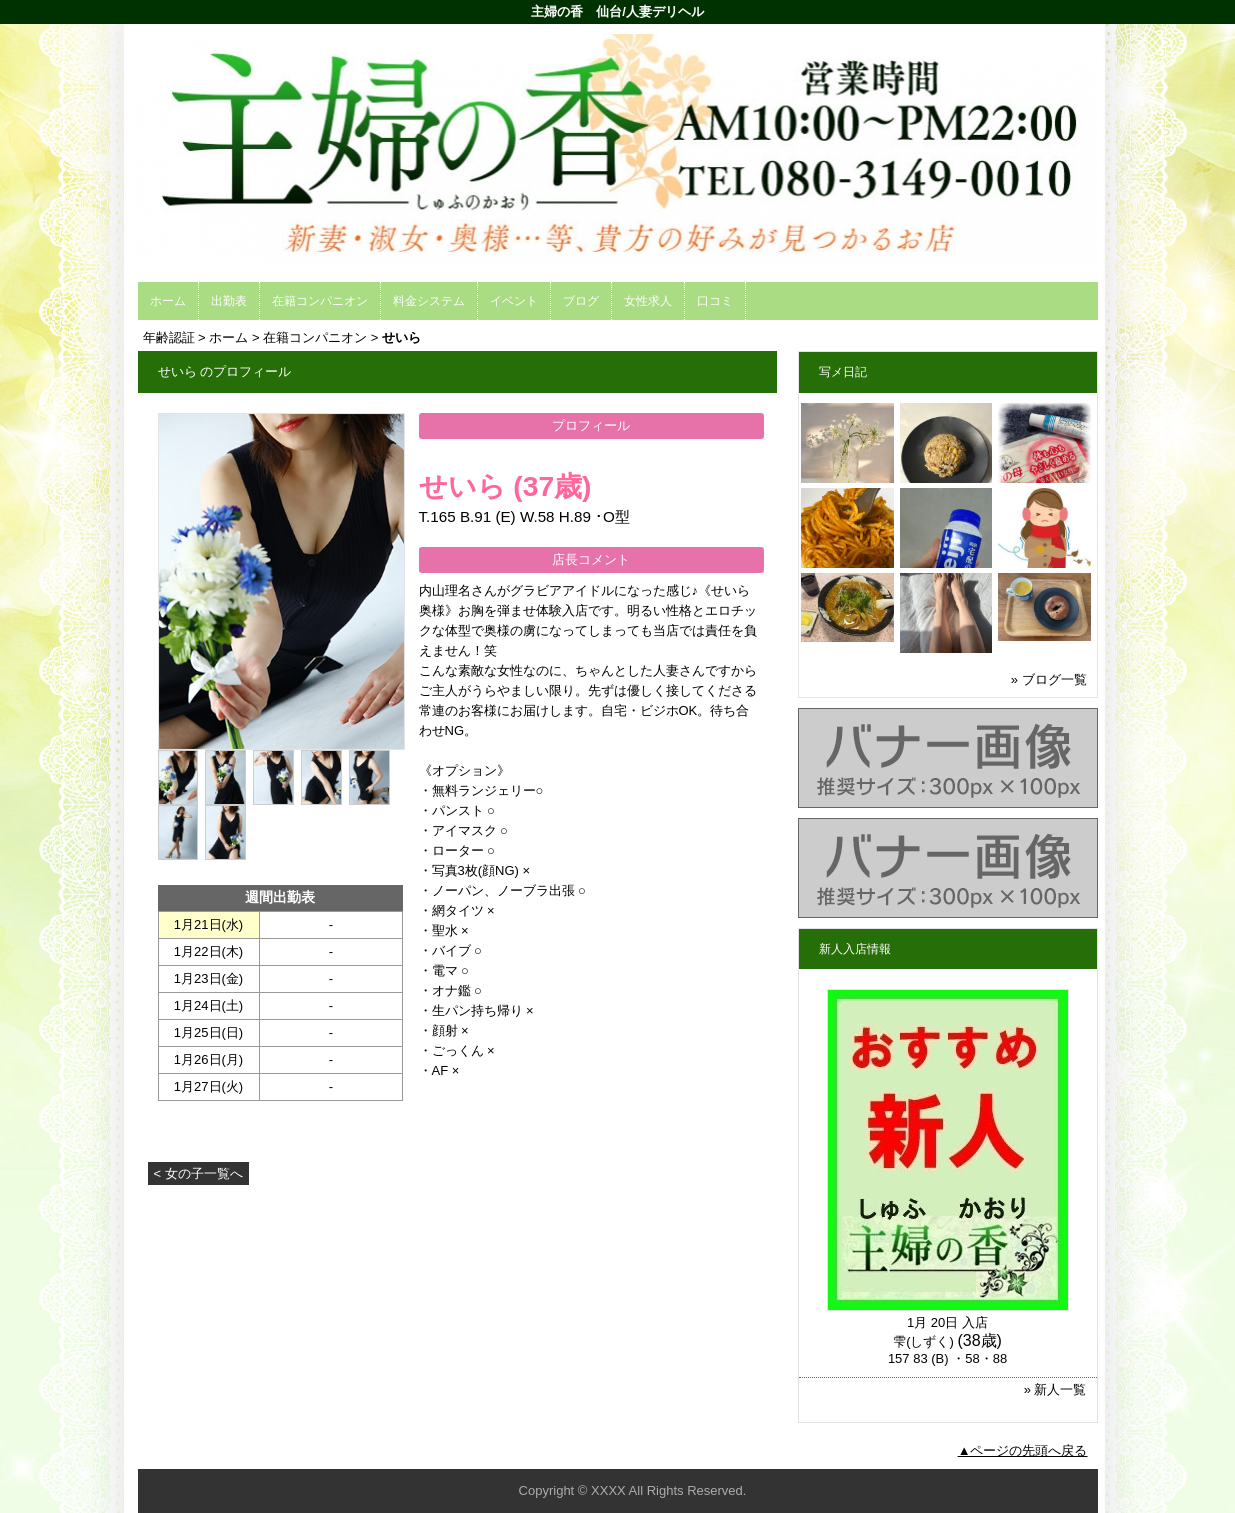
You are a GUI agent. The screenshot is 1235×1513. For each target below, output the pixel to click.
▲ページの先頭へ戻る (1023, 1450)
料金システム (429, 301)
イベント (514, 301)
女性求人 (648, 301)
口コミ (715, 301)
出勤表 (229, 301)
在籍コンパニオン (320, 301)
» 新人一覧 (1055, 1389)
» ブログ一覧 (1049, 679)
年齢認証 (169, 337)
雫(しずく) (923, 1341)
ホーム (168, 301)
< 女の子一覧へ (198, 1173)
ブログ (581, 301)
